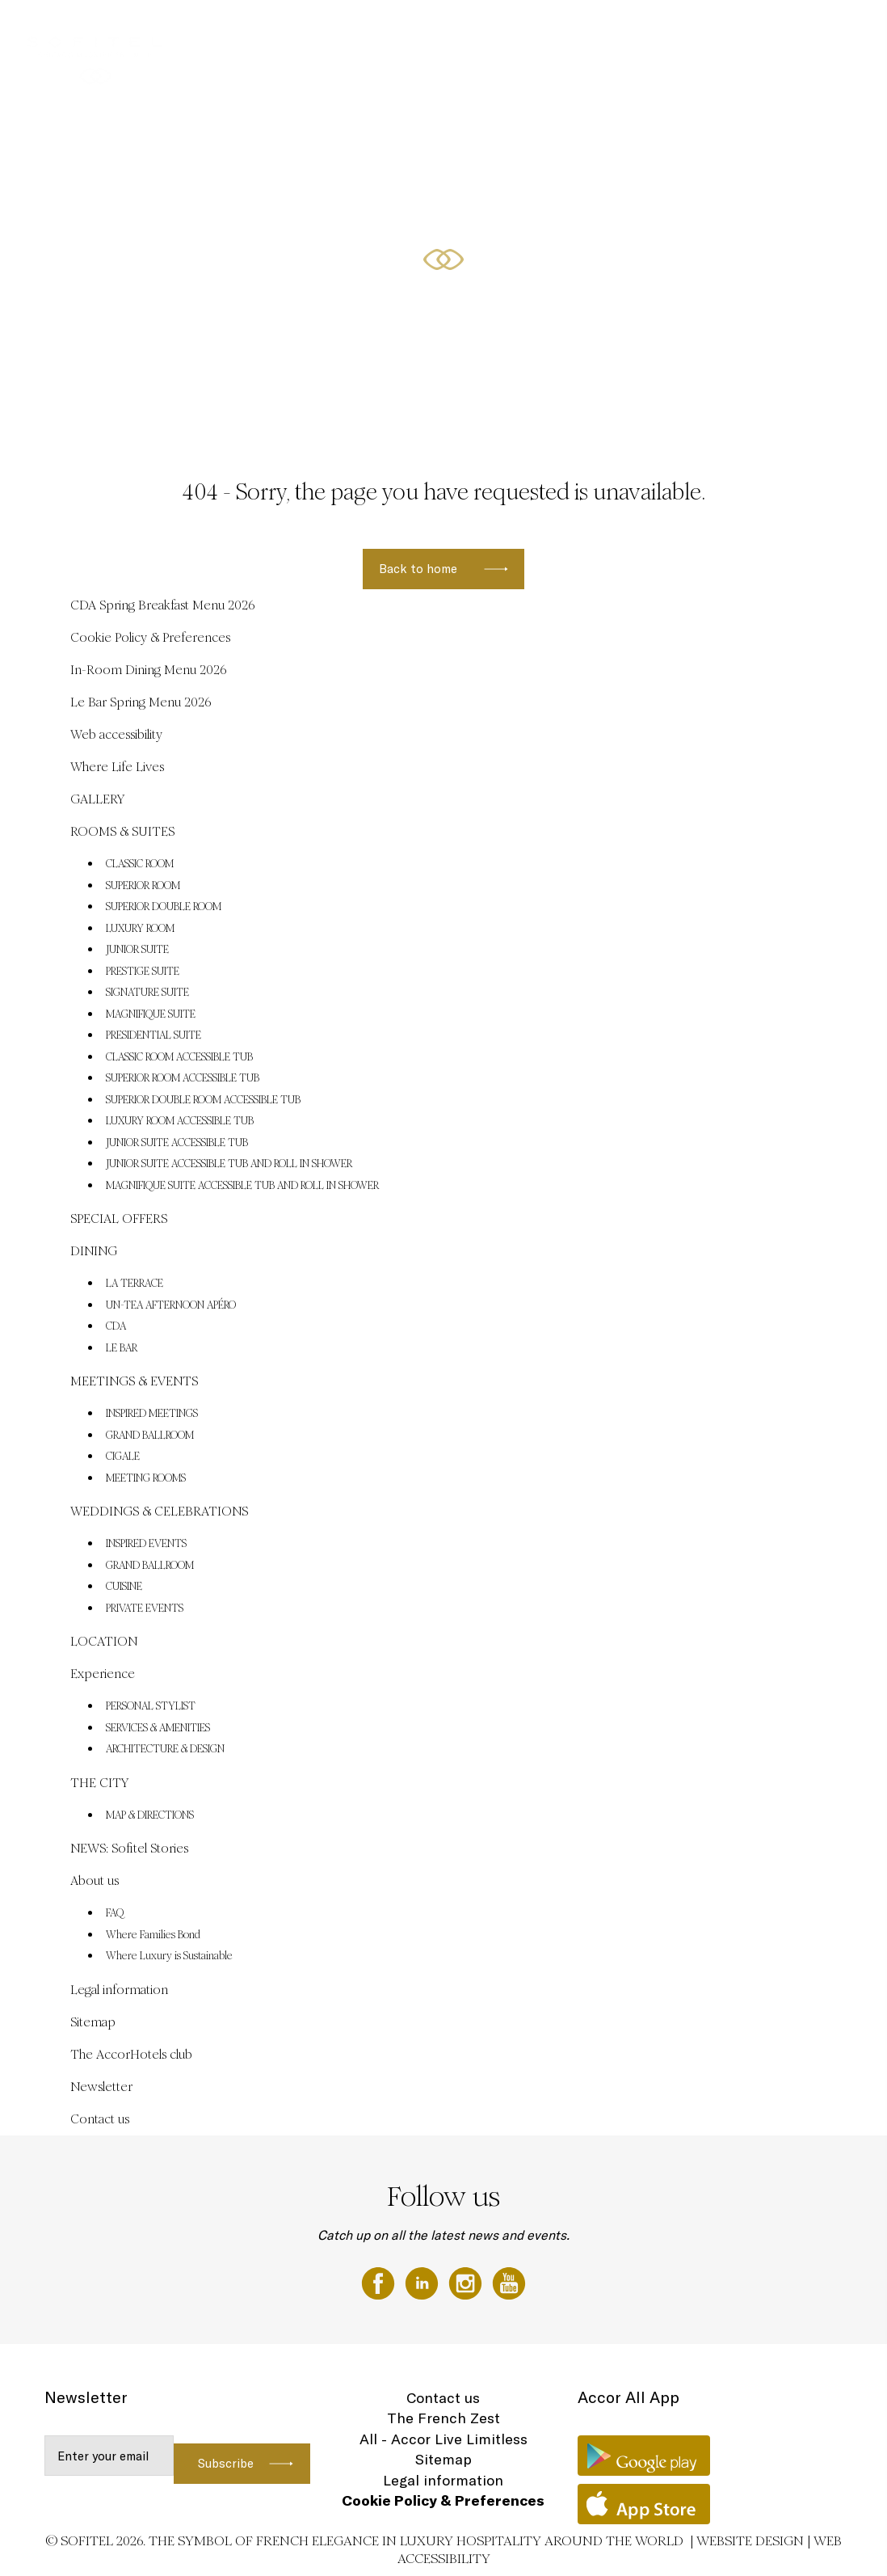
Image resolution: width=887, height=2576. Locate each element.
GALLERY (357, 30)
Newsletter (101, 2086)
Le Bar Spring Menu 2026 (141, 702)
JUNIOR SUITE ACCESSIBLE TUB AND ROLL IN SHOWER (229, 1163)
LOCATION (103, 1641)
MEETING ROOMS (146, 1478)
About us (94, 1880)
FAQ (115, 1913)
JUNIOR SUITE (137, 949)
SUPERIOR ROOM (143, 885)
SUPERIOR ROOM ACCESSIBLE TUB (182, 1078)
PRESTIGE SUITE (142, 971)
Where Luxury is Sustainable (169, 1956)
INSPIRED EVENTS (146, 1543)
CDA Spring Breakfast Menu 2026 (162, 605)
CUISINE (124, 1586)
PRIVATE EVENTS (144, 1608)
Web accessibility (116, 734)
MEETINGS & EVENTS (794, 30)
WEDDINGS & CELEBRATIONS (672, 30)
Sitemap (93, 2022)
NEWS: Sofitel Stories (129, 1848)
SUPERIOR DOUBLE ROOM (163, 906)
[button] (855, 405)
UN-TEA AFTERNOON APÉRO (171, 1305)
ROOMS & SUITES (429, 30)
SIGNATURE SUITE (147, 992)
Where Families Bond (153, 1935)
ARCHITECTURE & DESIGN (165, 1749)
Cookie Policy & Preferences (150, 637)
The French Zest (443, 2418)
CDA (116, 1326)
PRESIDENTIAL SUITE (153, 1035)
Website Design (750, 2540)
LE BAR (121, 1348)
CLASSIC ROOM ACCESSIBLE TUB (179, 1057)
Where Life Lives (117, 766)
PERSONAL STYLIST (150, 1706)
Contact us (99, 2119)
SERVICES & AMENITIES (158, 1728)
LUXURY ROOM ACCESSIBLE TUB (180, 1121)
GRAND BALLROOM (150, 1435)
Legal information (119, 1989)
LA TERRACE (134, 1283)
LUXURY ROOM (140, 928)
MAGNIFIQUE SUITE (150, 1014)
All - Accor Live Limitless (443, 2439)
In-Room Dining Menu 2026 (148, 669)
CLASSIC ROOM (140, 864)
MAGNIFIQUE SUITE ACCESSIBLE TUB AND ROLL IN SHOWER (242, 1185)
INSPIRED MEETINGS (152, 1413)
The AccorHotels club (131, 2054)
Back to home (418, 568)
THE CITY (99, 1782)
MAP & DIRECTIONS (150, 1815)
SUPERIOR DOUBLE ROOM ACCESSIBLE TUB (203, 1100)
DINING (581, 30)
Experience (102, 1673)
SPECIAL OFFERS (516, 30)
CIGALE (123, 1456)
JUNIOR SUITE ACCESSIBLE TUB (177, 1142)
